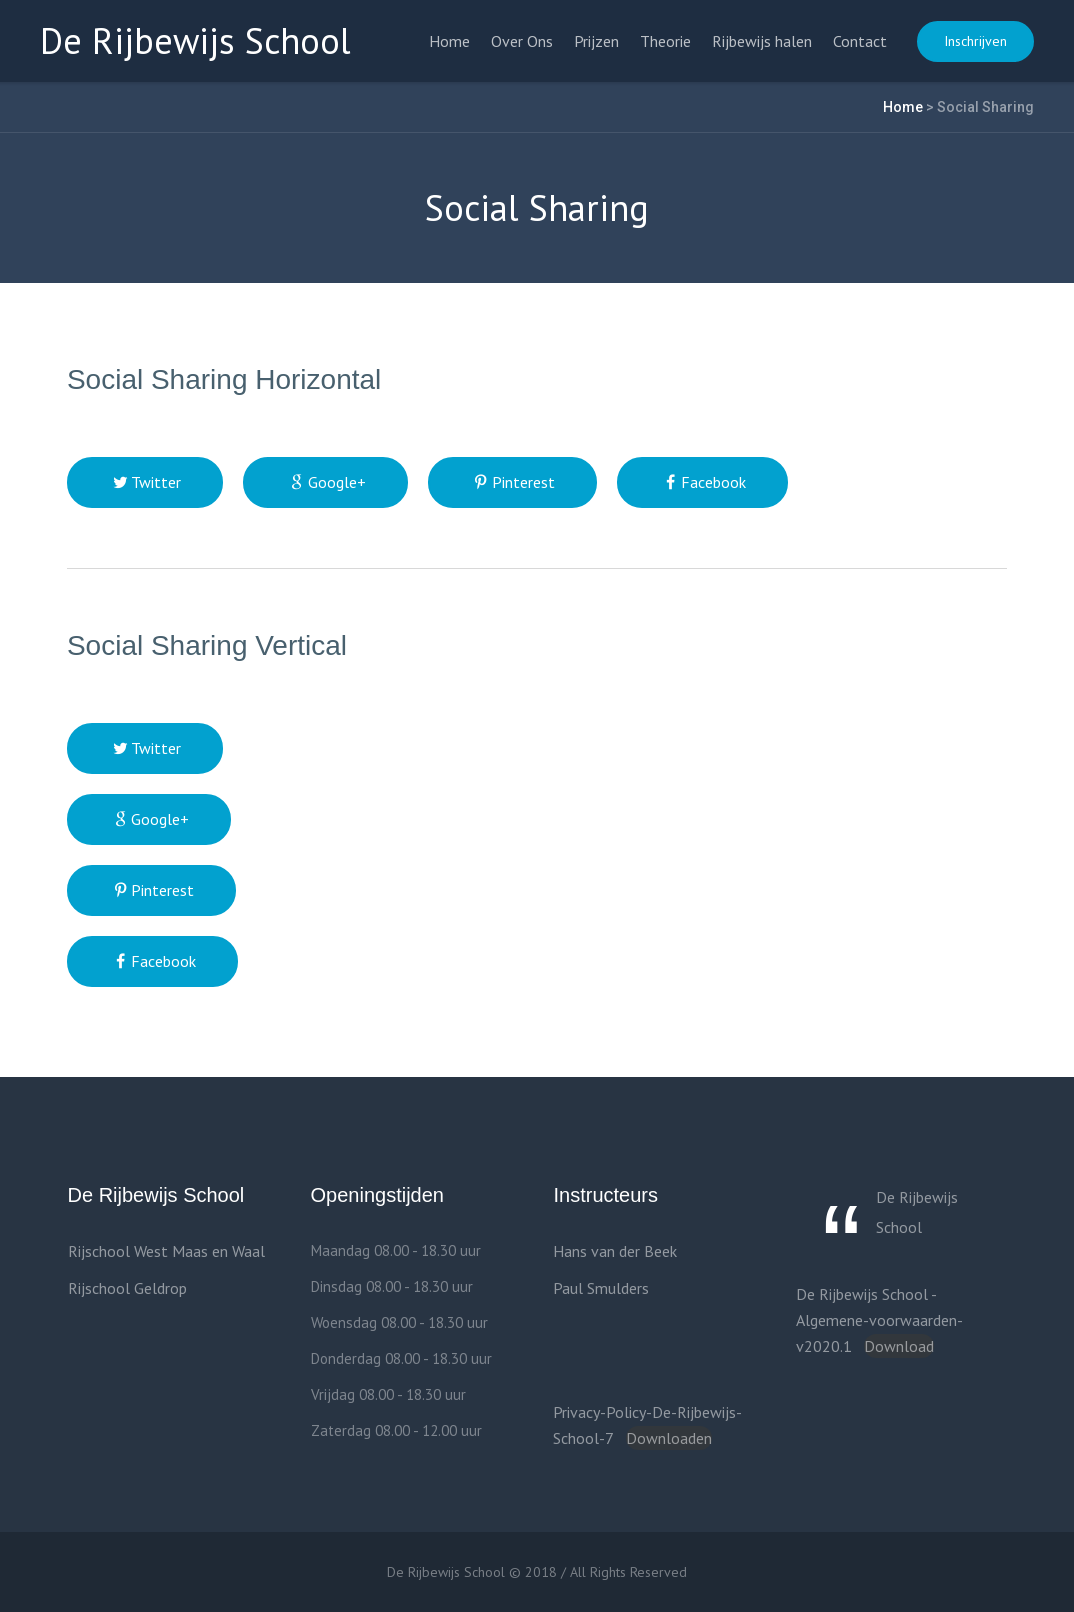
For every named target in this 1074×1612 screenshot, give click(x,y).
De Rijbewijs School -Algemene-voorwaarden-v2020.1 (879, 1320)
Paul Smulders (601, 1288)
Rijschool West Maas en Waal (166, 1251)
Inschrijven (975, 41)
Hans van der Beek (615, 1251)
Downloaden (669, 1438)
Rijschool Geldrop (127, 1288)
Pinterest (523, 482)
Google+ (337, 482)
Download (899, 1346)
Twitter (156, 482)
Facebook (713, 482)
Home (903, 107)
